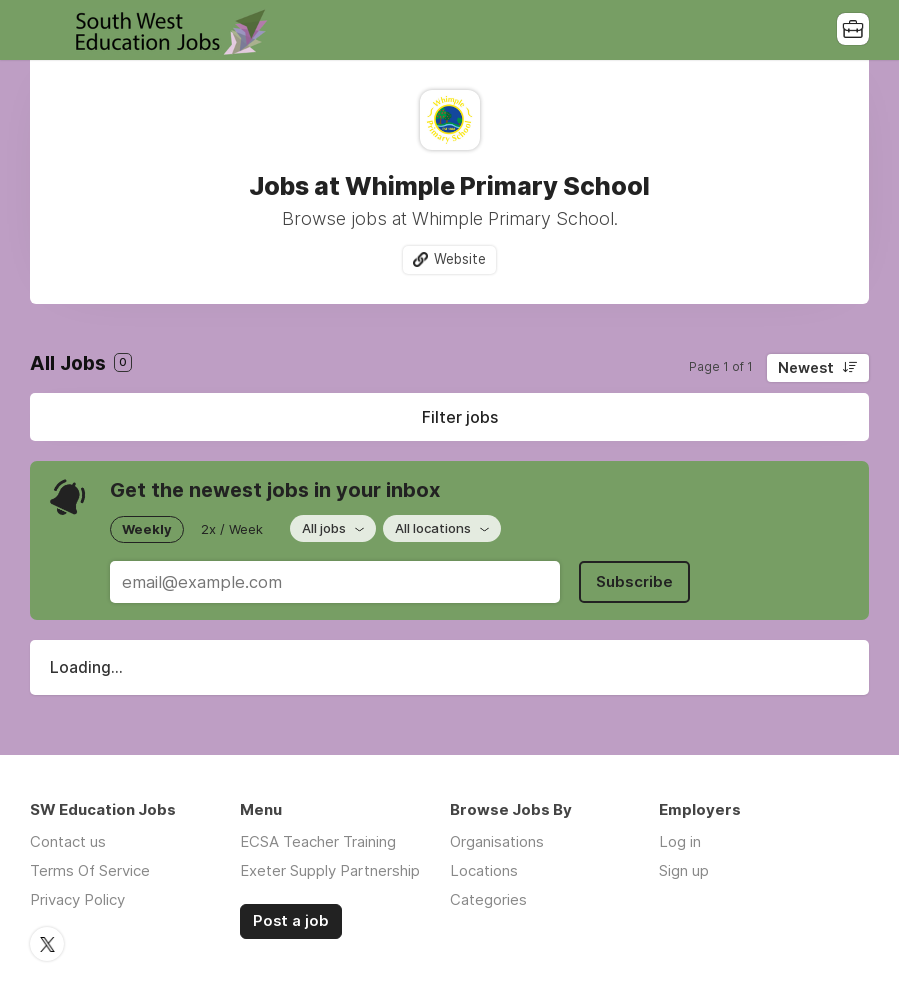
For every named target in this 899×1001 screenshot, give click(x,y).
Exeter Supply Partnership (330, 870)
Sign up (684, 870)
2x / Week (232, 529)
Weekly (147, 529)
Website (460, 259)
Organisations (497, 841)
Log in (680, 841)
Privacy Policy (77, 899)
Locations (484, 870)
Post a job (291, 921)
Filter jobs (460, 417)
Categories (488, 899)
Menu (45, 30)
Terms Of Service (90, 870)
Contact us (68, 841)
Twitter (47, 944)
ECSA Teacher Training (318, 841)
